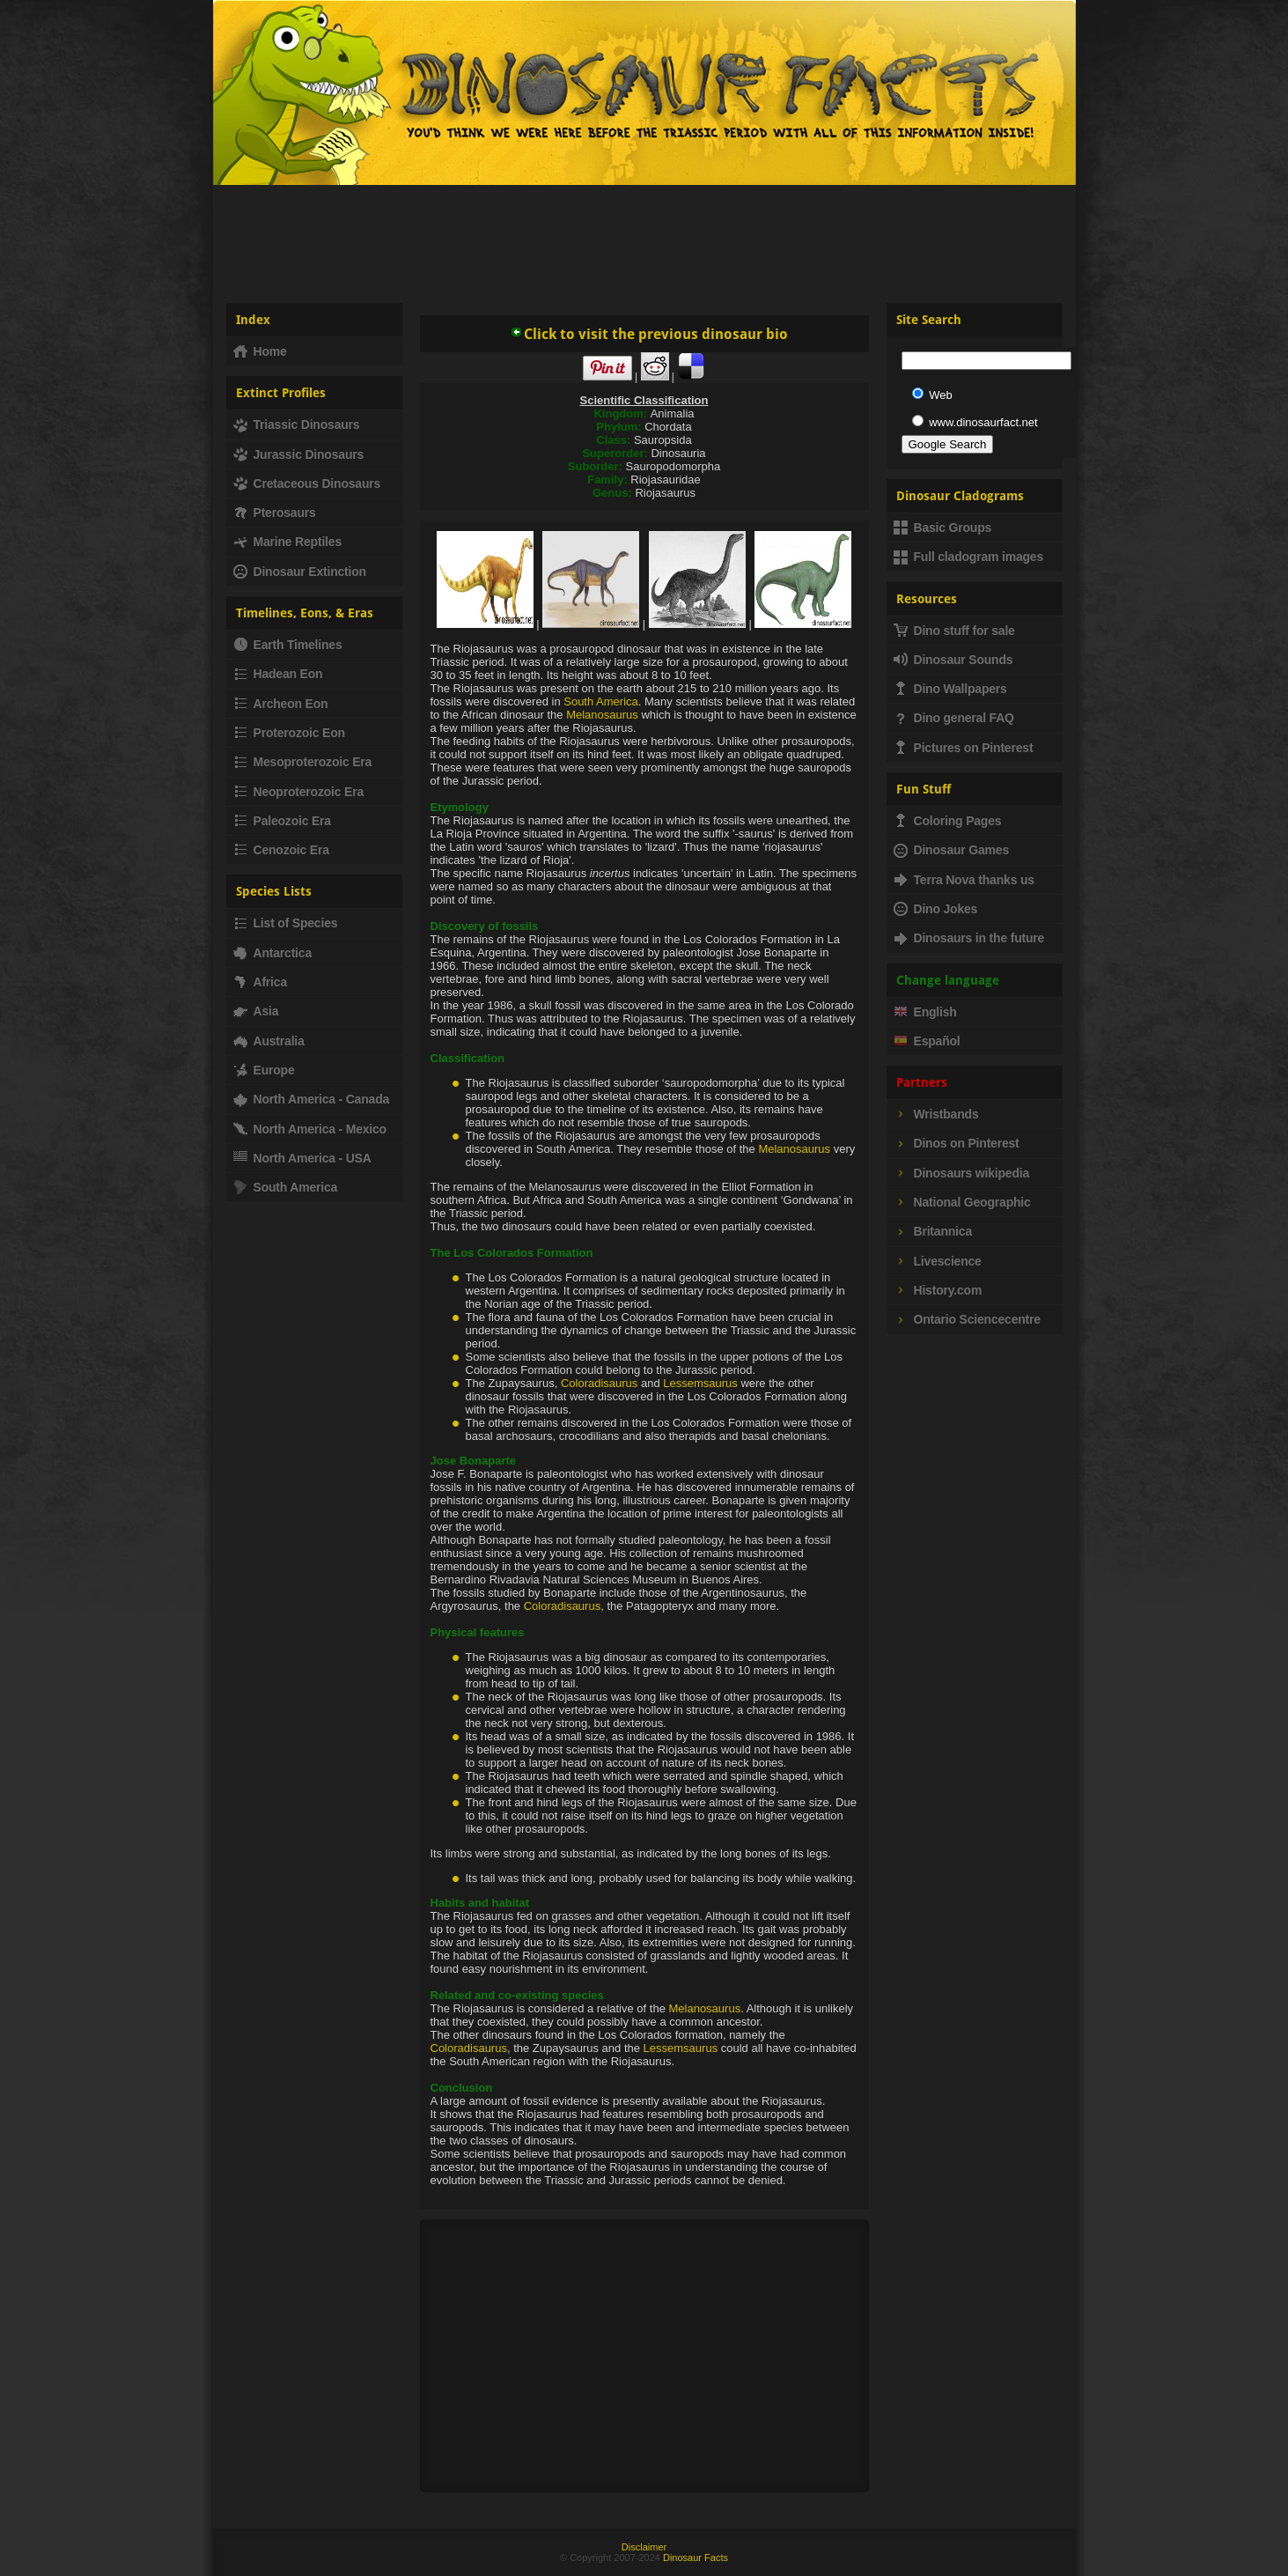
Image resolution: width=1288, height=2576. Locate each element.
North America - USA (302, 1158)
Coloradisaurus (599, 1383)
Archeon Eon (280, 704)
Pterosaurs (274, 513)
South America (600, 701)
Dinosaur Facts (695, 2557)
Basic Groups (943, 527)
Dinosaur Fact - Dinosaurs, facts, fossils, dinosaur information (431, 100)
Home (260, 351)
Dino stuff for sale (954, 631)
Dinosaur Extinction (299, 572)
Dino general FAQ (954, 718)
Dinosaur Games (951, 850)
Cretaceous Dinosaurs (307, 483)
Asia (256, 1011)
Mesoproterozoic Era (302, 762)
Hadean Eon (278, 674)
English (925, 1012)
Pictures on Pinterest (964, 748)
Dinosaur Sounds (953, 660)
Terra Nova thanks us (964, 880)
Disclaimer (644, 2547)
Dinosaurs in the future (969, 938)
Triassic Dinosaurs (296, 424)
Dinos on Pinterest (956, 1143)
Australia (269, 1041)
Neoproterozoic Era (298, 792)
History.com (938, 1290)
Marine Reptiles (287, 542)
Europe (264, 1070)
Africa (260, 982)
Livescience (938, 1261)
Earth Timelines (287, 645)
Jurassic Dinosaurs (298, 454)
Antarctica (272, 953)
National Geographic (962, 1202)
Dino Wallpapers (950, 689)
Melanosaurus (602, 714)
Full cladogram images (969, 557)
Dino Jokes (936, 909)
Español (927, 1041)
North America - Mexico (309, 1129)
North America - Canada (311, 1099)
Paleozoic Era (282, 821)
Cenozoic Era (281, 850)
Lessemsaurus (700, 1383)
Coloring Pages (948, 821)
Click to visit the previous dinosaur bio (649, 334)
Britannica (933, 1231)
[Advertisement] (644, 237)
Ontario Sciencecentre (967, 1319)
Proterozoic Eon (289, 733)
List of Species (285, 923)
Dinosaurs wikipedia (962, 1173)
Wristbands (936, 1114)
